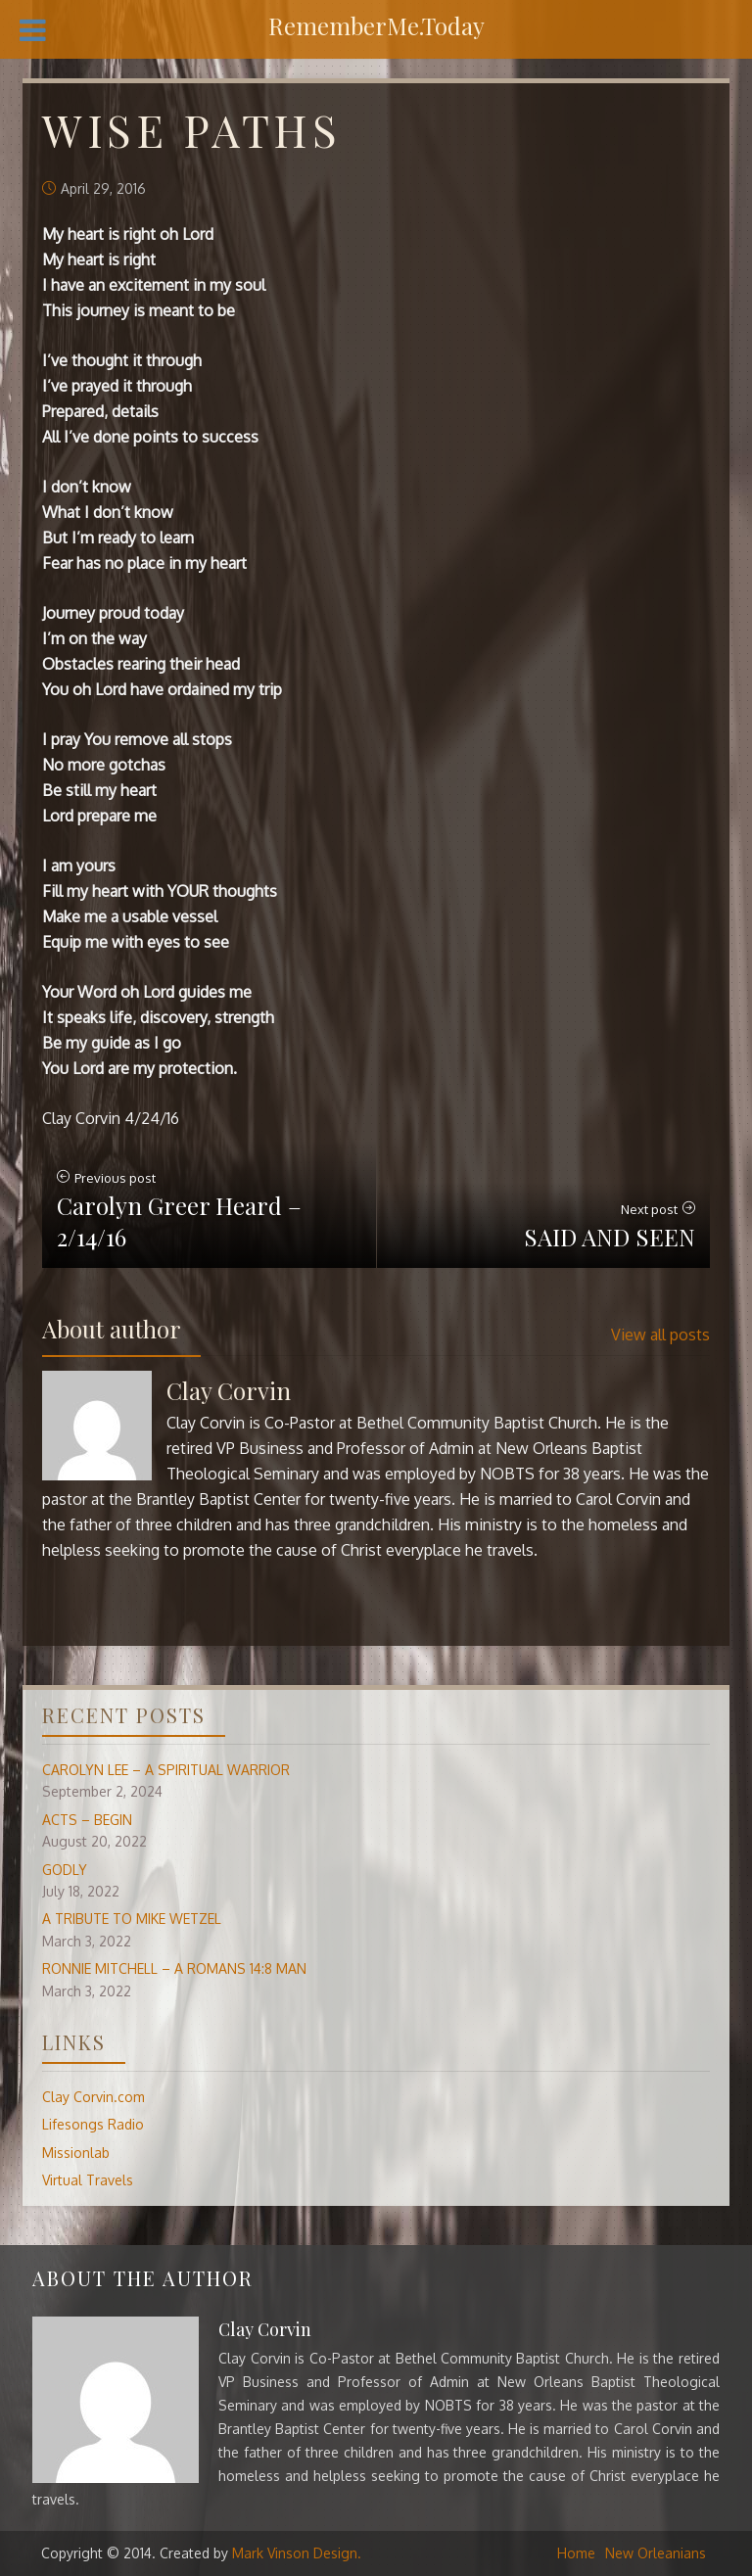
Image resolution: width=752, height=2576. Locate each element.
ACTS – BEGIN (87, 1819)
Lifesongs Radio (93, 2124)
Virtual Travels (87, 2180)
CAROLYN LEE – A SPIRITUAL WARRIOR (166, 1769)
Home (576, 2553)
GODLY (64, 1869)
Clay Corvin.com (93, 2096)
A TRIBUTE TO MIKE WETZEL (131, 1918)
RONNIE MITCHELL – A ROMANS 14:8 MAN (174, 1968)
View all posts (660, 1334)
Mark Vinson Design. (296, 2553)
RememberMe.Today (376, 25)
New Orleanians (655, 2553)
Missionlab (76, 2152)
